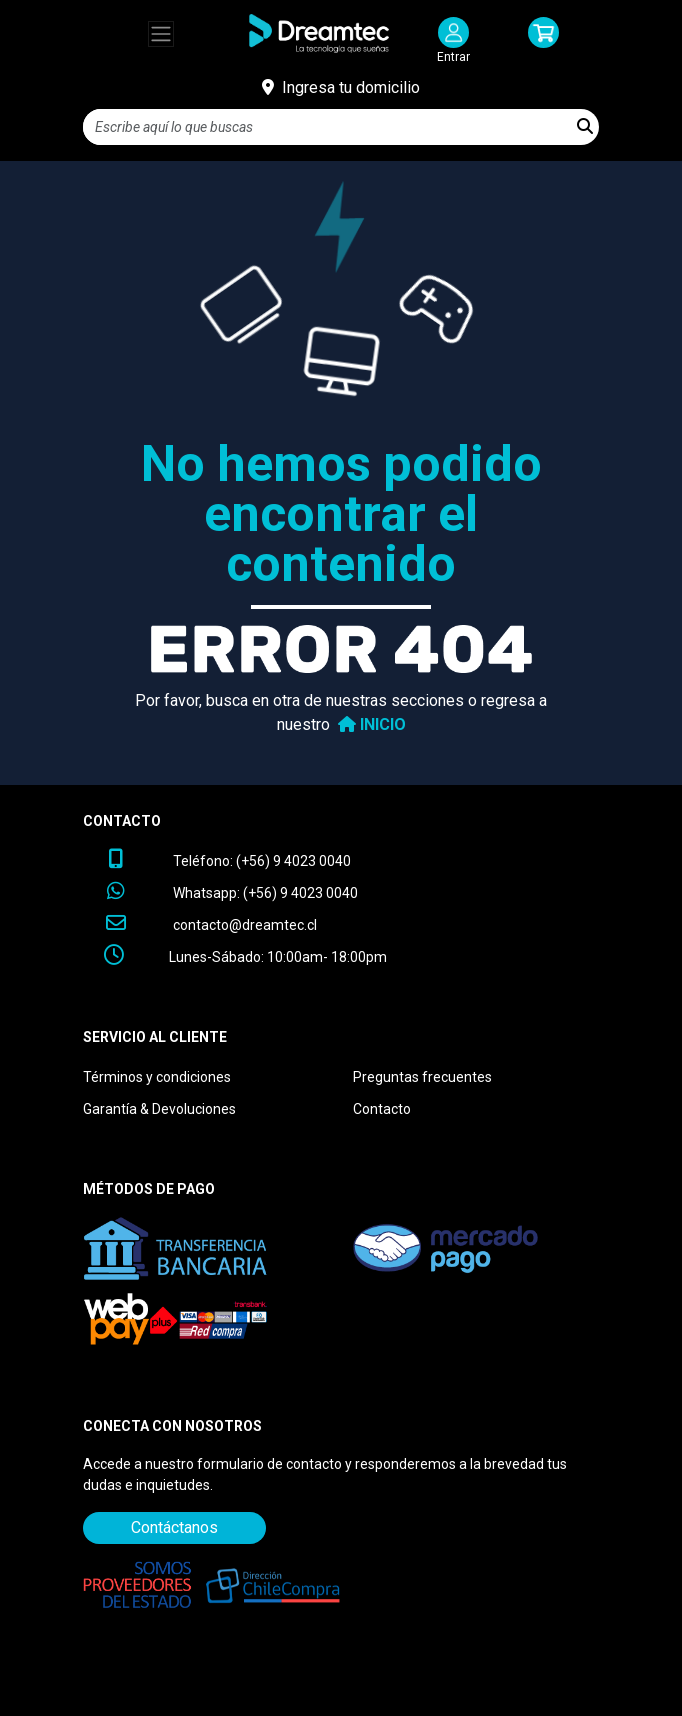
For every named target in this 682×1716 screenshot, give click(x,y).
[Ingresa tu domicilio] (341, 88)
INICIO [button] (368, 724)
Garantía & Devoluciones (159, 1109)
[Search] (327, 127)
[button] (544, 41)
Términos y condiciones (157, 1077)
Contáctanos (174, 1527)
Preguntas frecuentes (422, 1077)
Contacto (382, 1109)
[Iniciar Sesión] (453, 41)
